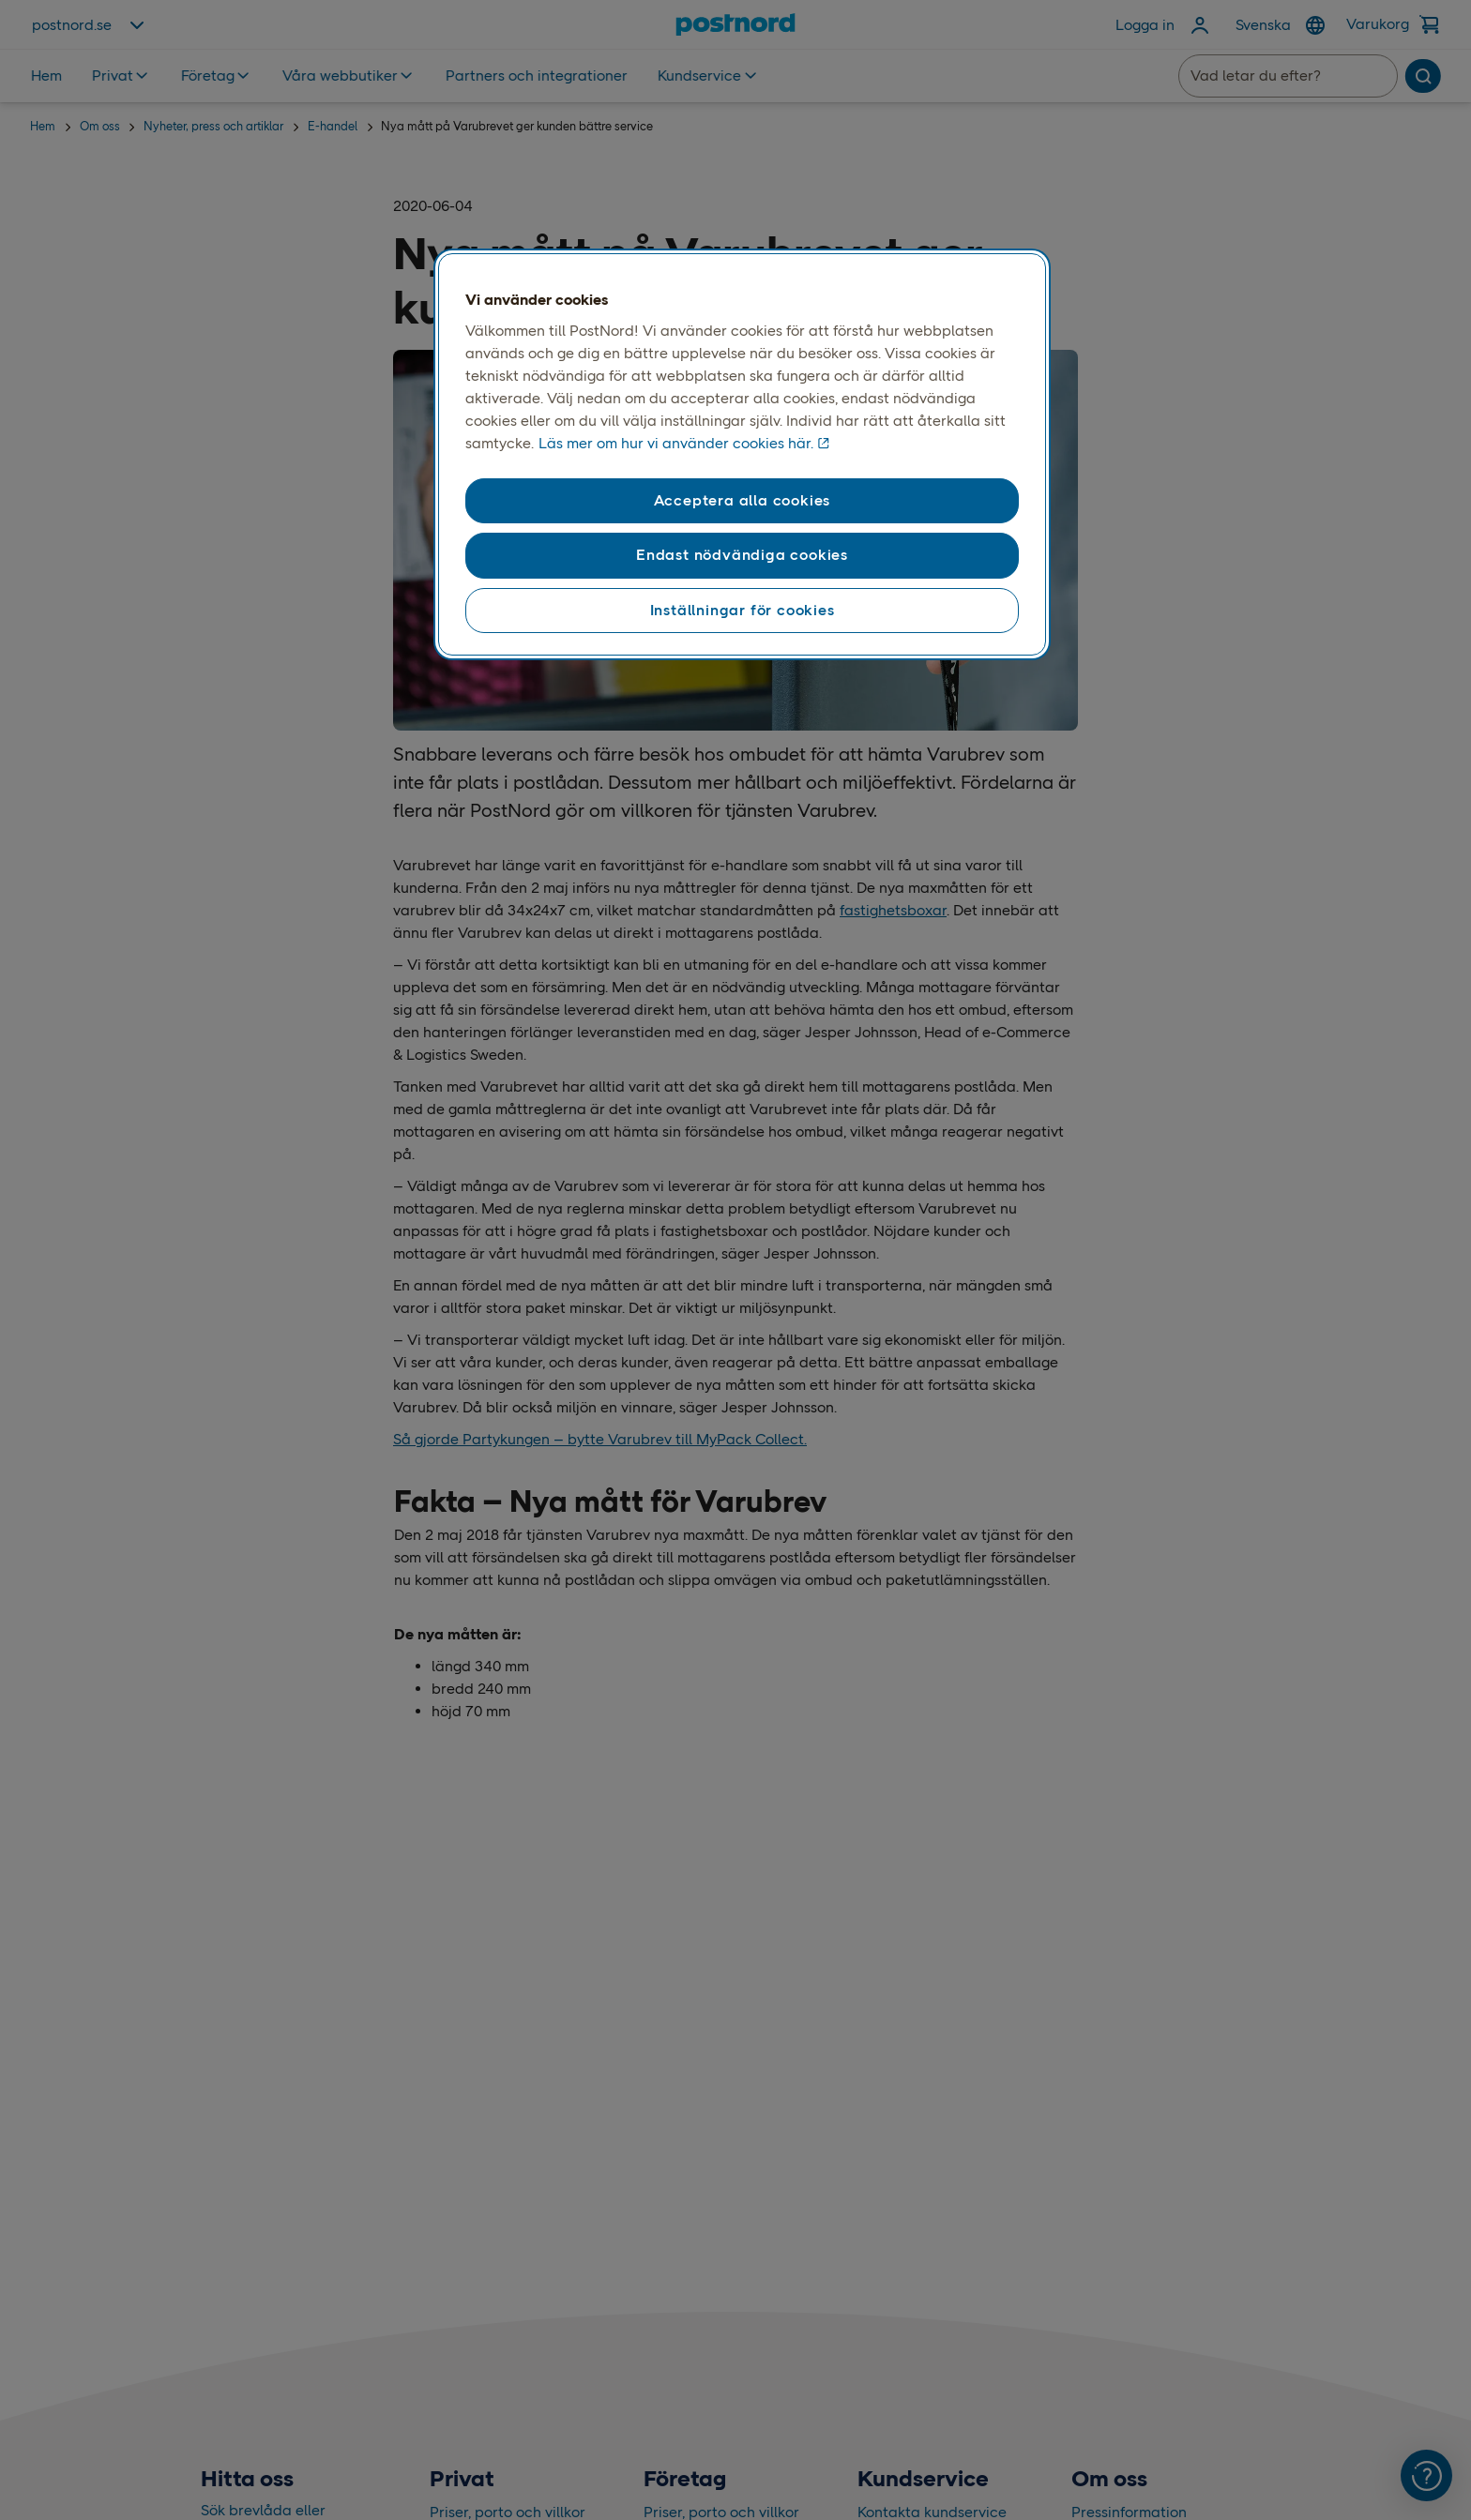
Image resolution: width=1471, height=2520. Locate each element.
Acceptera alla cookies (742, 500)
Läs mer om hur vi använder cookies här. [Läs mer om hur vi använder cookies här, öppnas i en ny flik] (675, 443)
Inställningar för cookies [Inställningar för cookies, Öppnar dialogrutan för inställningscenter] (742, 610)
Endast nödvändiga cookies (742, 555)
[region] (742, 454)
